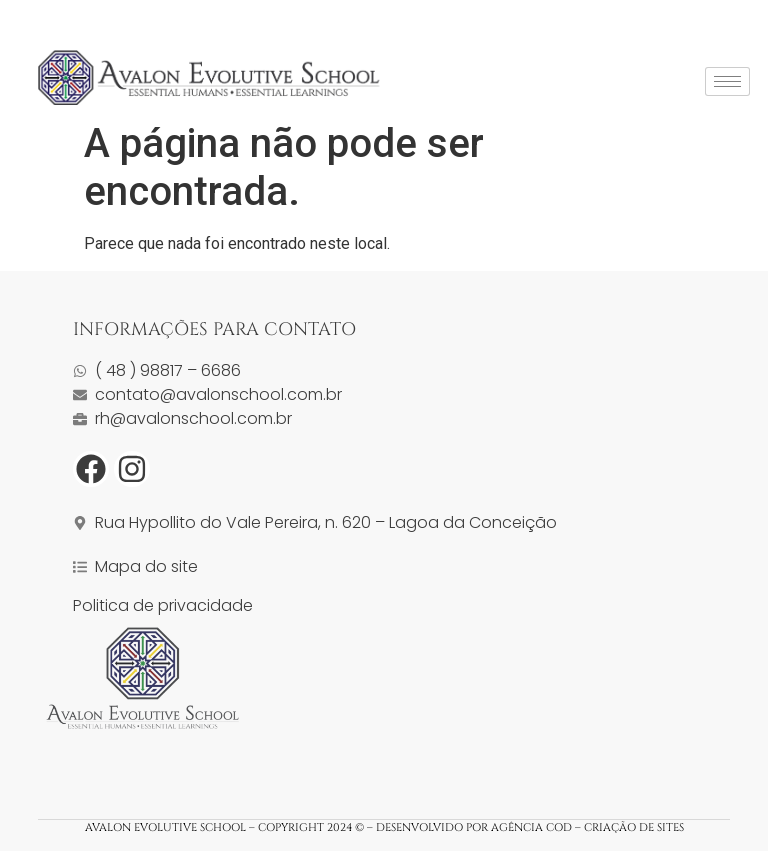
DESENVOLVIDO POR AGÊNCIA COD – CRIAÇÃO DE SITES (528, 827)
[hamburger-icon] (727, 81)
